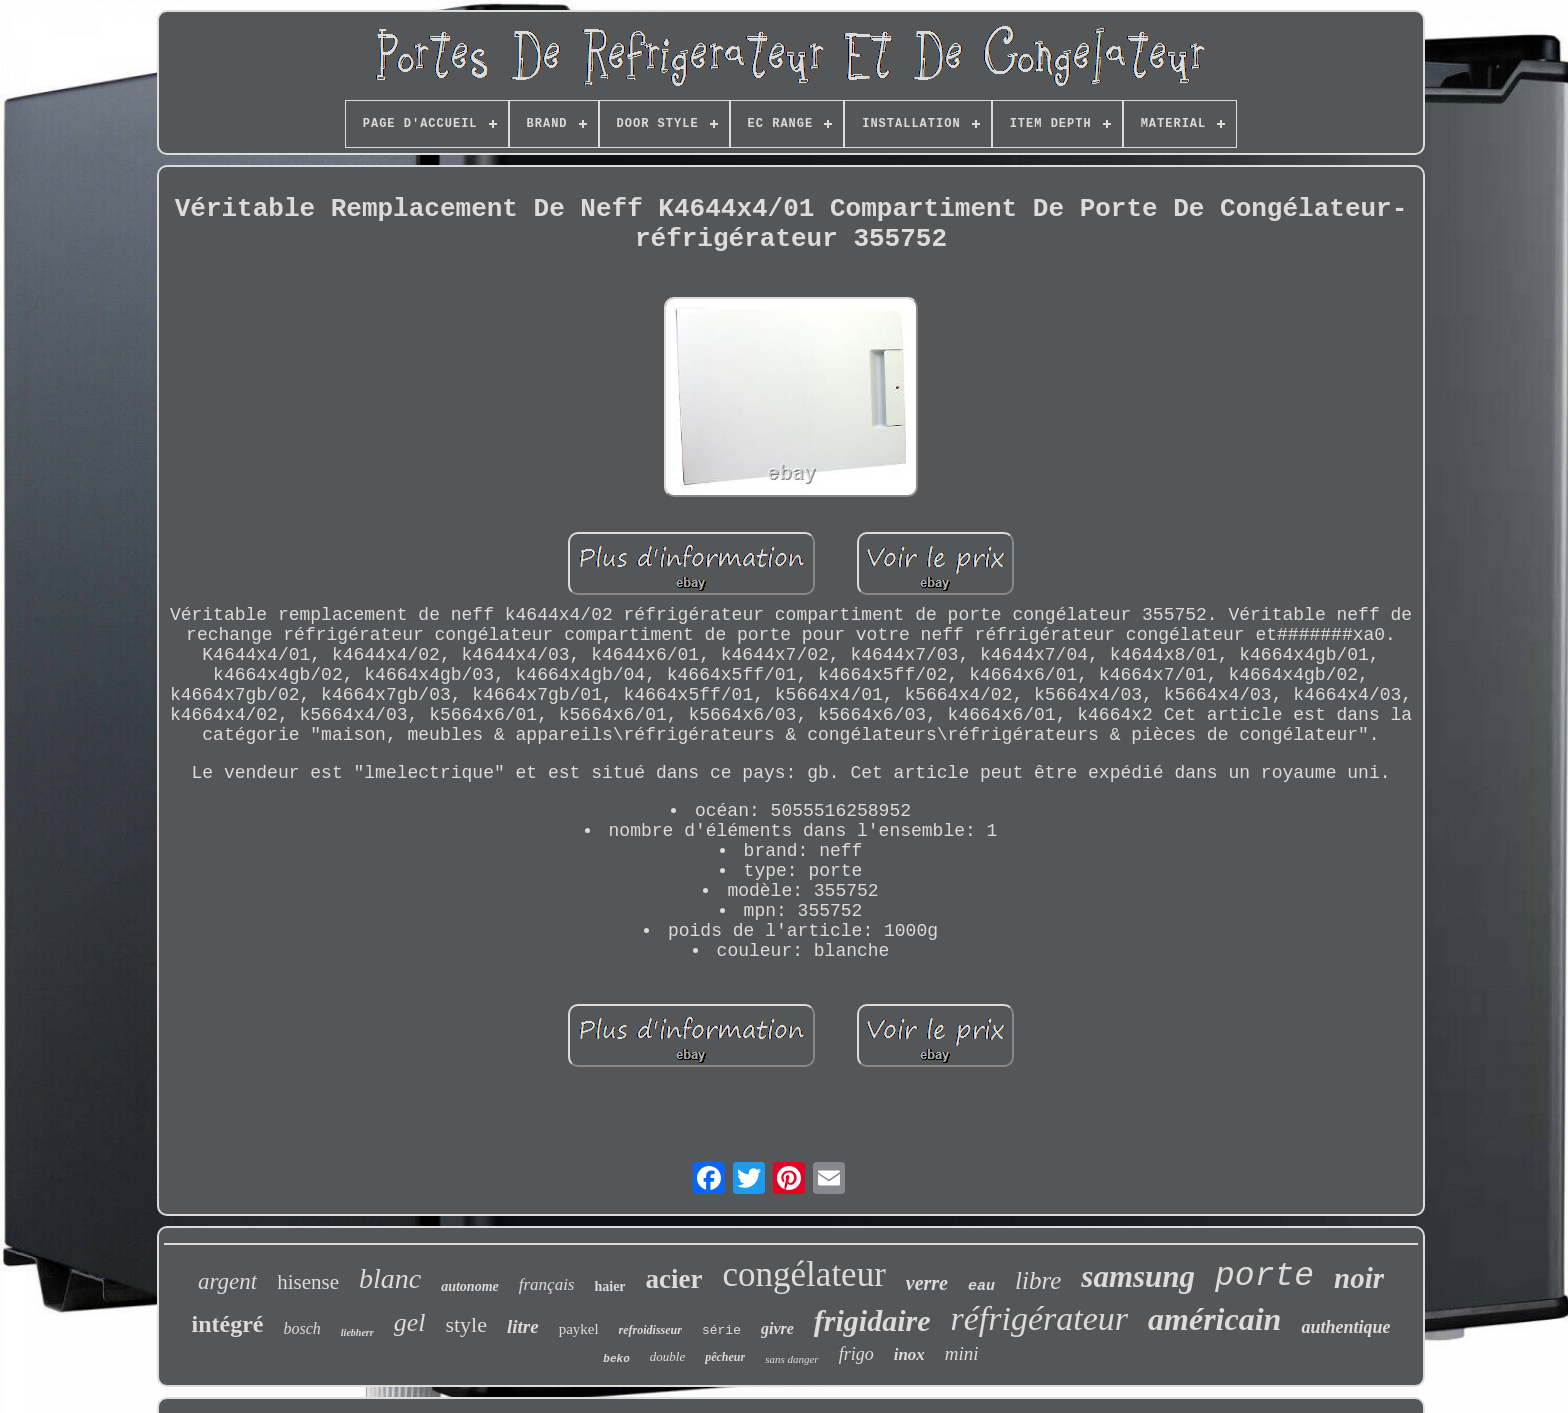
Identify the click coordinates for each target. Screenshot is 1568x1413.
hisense (308, 1282)
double (667, 1356)
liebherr (357, 1332)
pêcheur (725, 1357)
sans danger (791, 1359)
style (466, 1324)
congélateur (804, 1274)
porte (1264, 1276)
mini (962, 1353)
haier (609, 1286)
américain (1214, 1319)
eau (981, 1286)
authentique (1345, 1327)
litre (523, 1326)
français (547, 1284)
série (721, 1330)
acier (674, 1279)
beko (616, 1359)
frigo (856, 1354)
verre (927, 1283)
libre (1038, 1280)
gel (410, 1322)
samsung (1138, 1276)
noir (1359, 1278)
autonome (470, 1286)
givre (777, 1328)
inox (909, 1354)
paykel (579, 1329)
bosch (302, 1328)
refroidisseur (650, 1330)
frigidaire (872, 1320)
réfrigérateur (1040, 1318)
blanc (390, 1278)
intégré (228, 1324)
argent (227, 1281)
